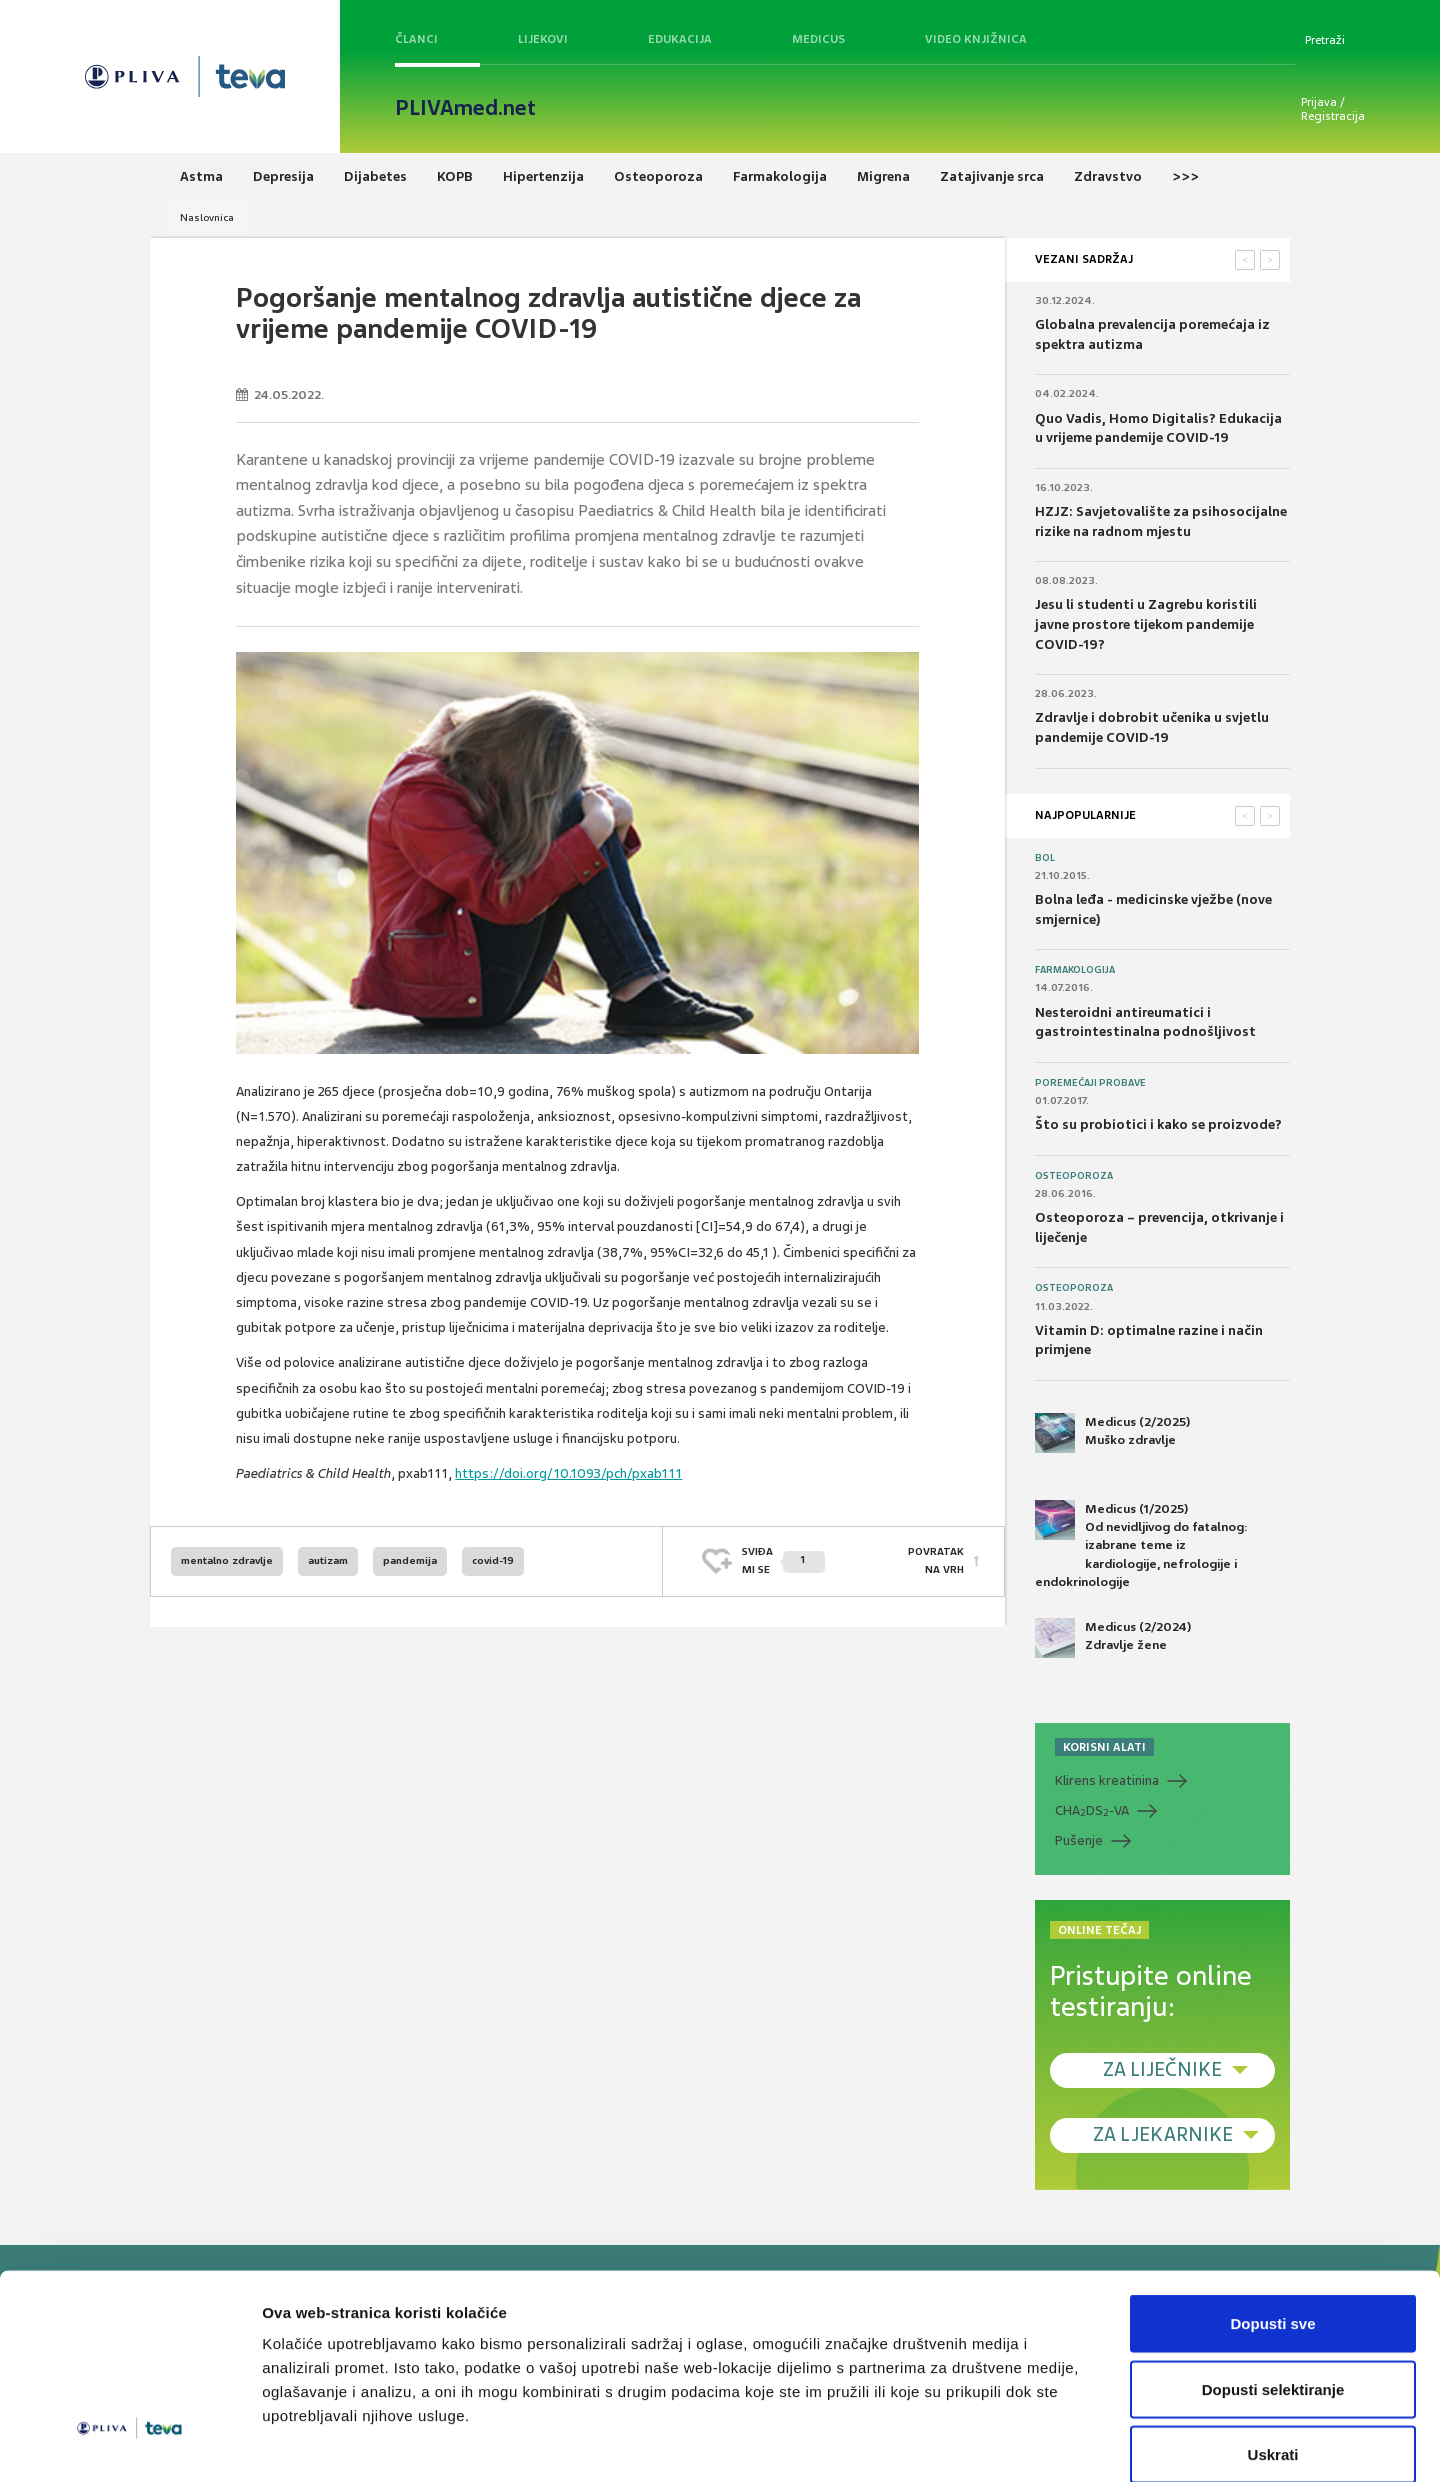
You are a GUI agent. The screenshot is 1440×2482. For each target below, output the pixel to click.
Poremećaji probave (1090, 1083)
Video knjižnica (976, 39)
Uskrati (1273, 2350)
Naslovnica (207, 217)
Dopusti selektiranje (1273, 2285)
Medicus (818, 39)
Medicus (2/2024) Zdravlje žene (1113, 1638)
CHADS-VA (1092, 1811)
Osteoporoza (1074, 1176)
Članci (416, 39)
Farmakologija (1075, 970)
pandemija (410, 1560)
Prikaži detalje (1036, 2442)
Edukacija (680, 39)
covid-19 (493, 1560)
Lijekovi (543, 39)
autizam (328, 1560)
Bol (1045, 858)
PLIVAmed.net (465, 108)
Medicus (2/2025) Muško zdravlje (1112, 1433)
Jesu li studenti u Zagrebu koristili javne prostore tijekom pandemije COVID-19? (1146, 624)
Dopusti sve (1272, 2219)
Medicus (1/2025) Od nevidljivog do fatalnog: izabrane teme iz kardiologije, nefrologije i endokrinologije (1141, 1545)
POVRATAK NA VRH (936, 1560)
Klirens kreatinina (1107, 1780)
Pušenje (1079, 1840)
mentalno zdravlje (227, 1560)
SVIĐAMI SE (783, 1560)
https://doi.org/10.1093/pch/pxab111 (568, 1473)
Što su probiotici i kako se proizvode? (1158, 1124)
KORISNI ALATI (1104, 1747)
